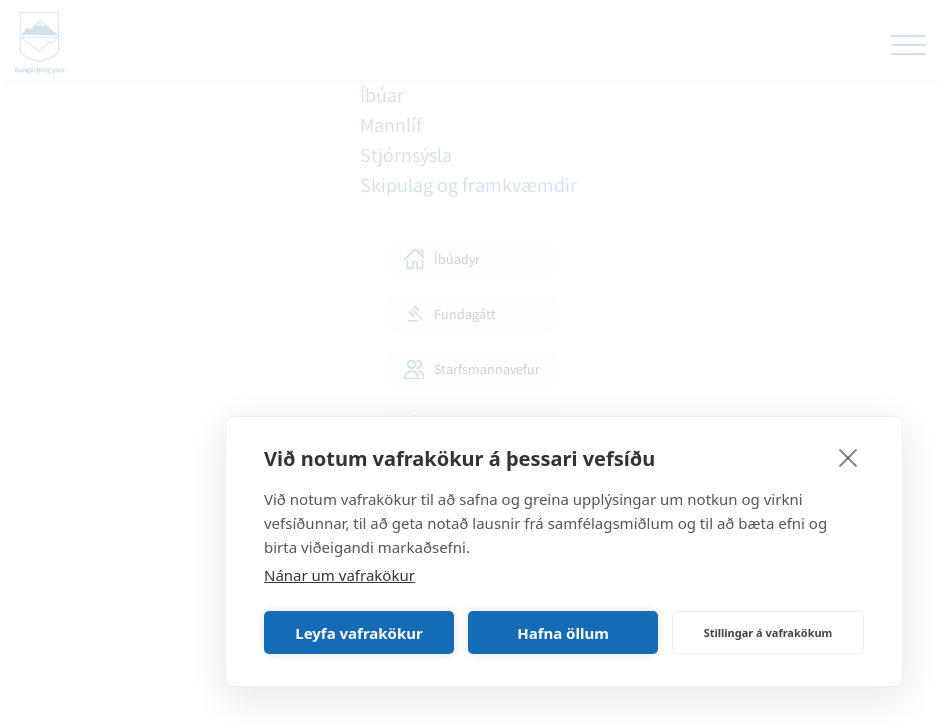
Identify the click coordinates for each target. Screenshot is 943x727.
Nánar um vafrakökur (339, 575)
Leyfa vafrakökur (358, 633)
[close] (848, 457)
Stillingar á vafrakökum (768, 632)
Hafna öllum (563, 633)
